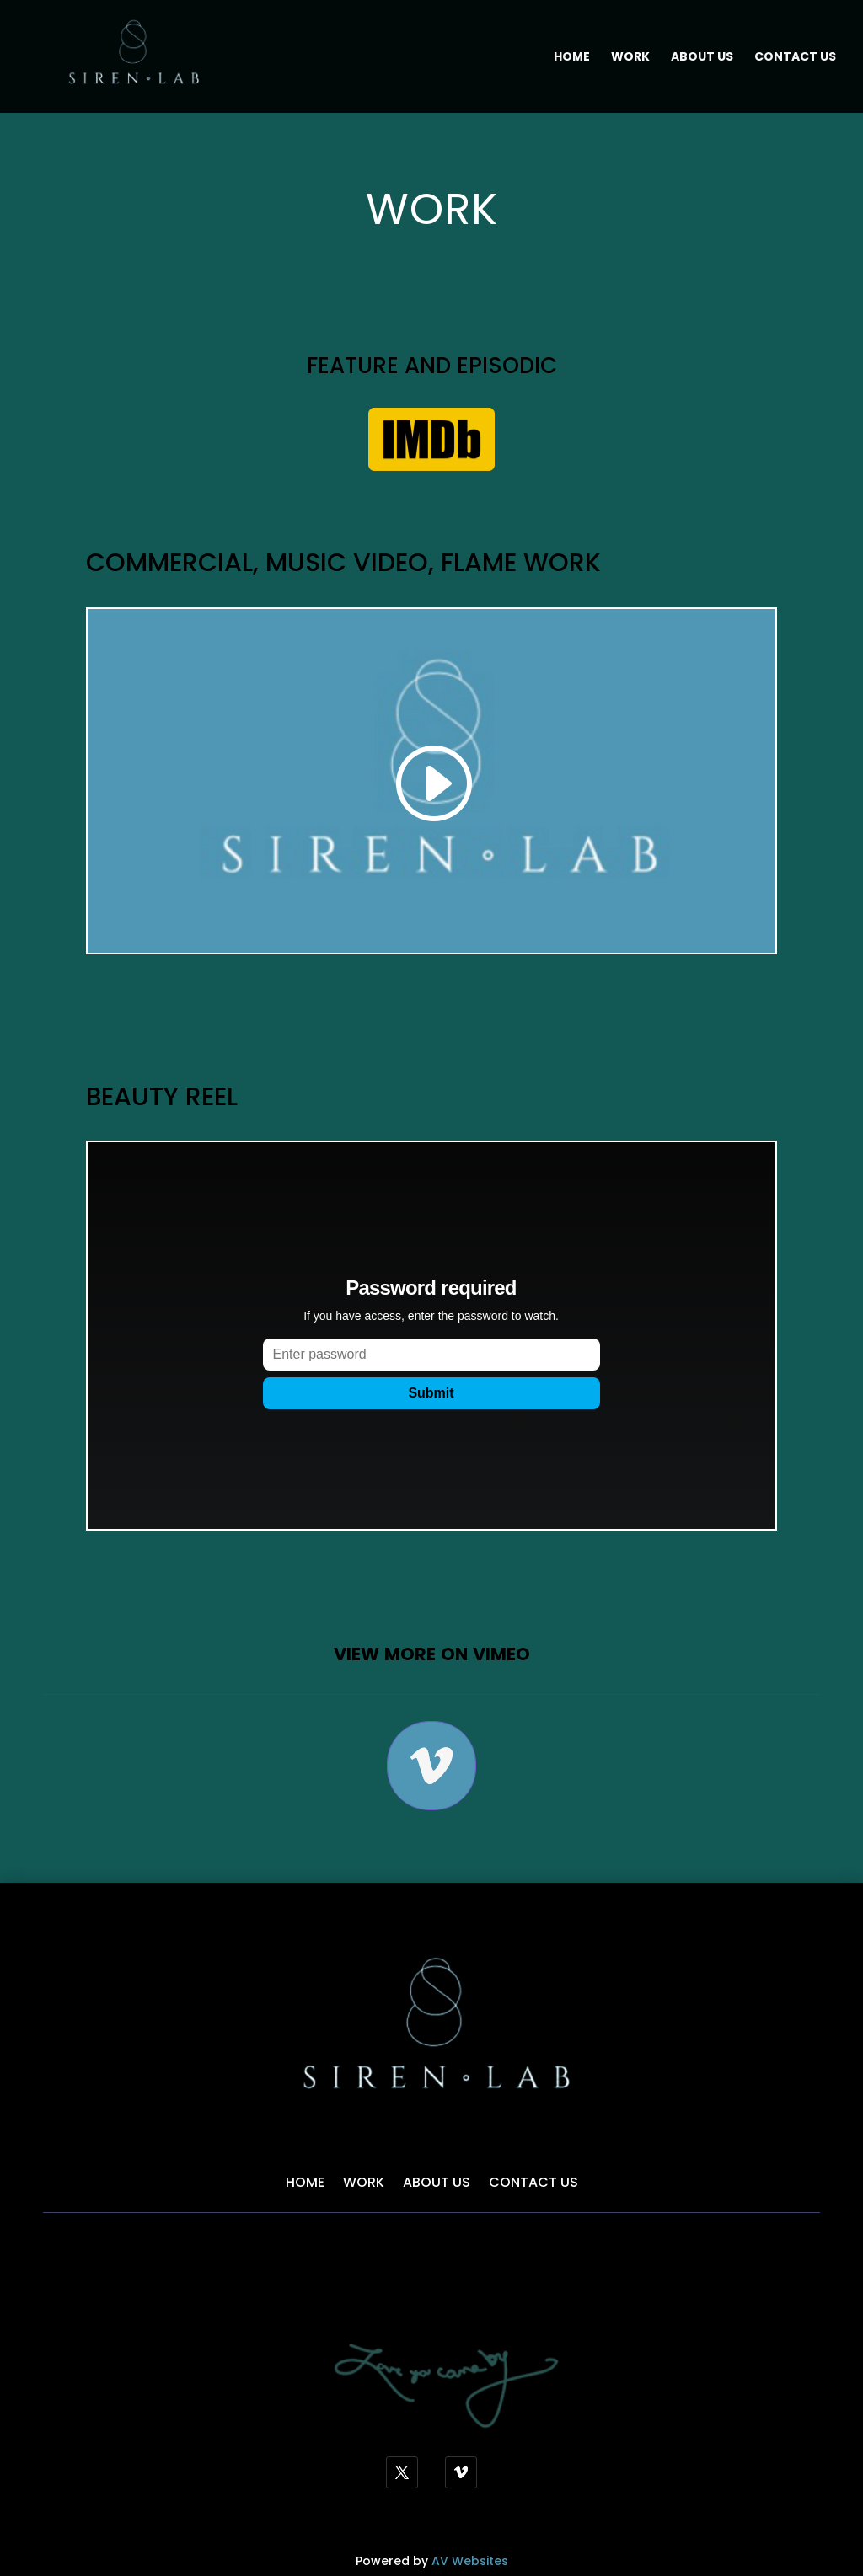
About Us (702, 58)
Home (572, 58)
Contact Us (795, 58)
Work (630, 58)
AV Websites (470, 2560)
